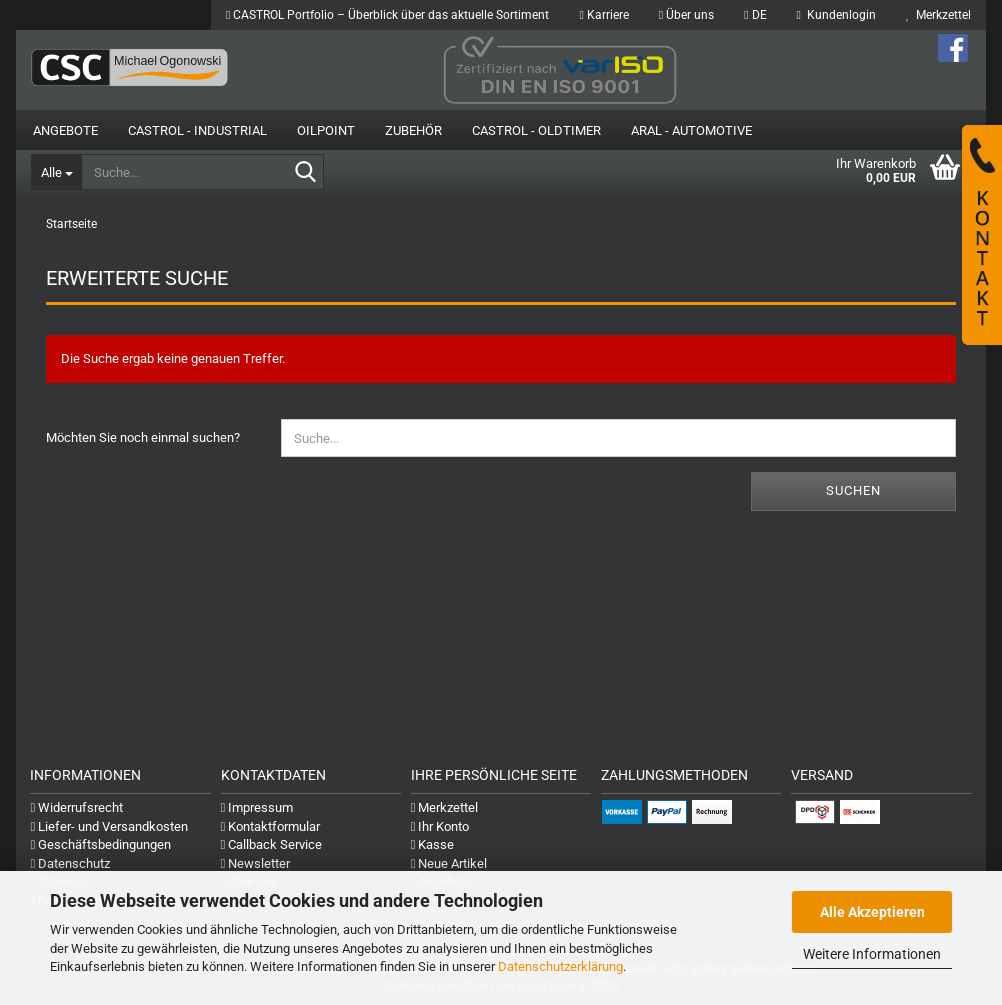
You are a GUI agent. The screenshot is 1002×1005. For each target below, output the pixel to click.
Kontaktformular (271, 826)
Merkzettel (938, 15)
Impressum (257, 807)
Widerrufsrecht (76, 807)
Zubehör (413, 130)
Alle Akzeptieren (872, 912)
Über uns (686, 15)
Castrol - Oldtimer (536, 130)
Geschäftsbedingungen (100, 844)
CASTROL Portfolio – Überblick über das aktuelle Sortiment (387, 15)
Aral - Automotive (691, 130)
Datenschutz (70, 863)
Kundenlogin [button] (836, 15)
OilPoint (326, 130)
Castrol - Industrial (197, 130)
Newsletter (256, 863)
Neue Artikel (449, 863)
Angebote (65, 130)
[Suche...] (56, 172)
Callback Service (272, 844)
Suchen (853, 490)
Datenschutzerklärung (560, 966)
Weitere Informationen (872, 954)
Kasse (433, 844)
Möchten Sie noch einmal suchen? (143, 437)
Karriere (603, 15)
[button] (755, 15)
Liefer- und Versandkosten (109, 826)
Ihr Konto (440, 826)
